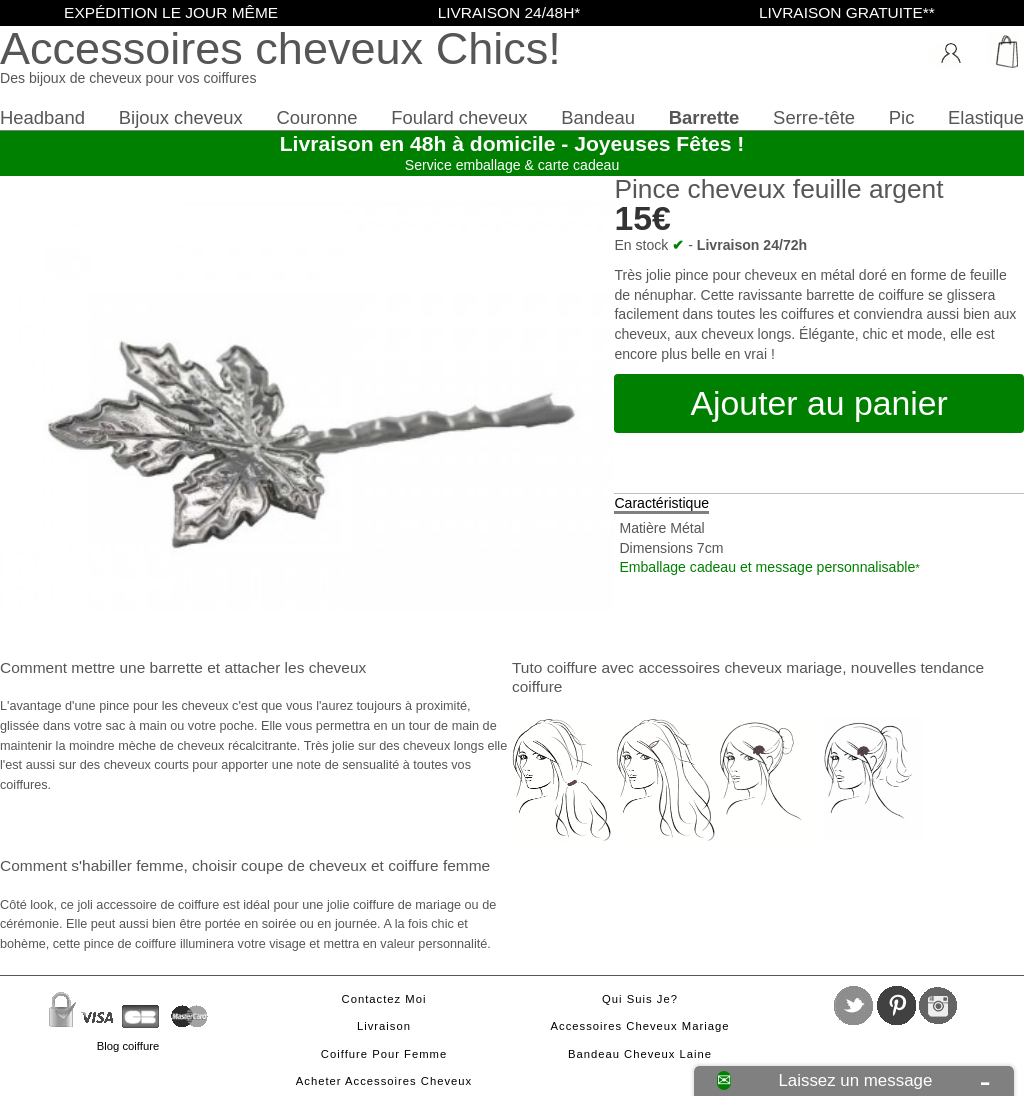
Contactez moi (384, 999)
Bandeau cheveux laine (640, 1054)
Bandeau (598, 117)
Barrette (704, 117)
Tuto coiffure (554, 667)
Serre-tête (814, 117)
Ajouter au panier (819, 403)
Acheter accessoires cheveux (384, 1081)
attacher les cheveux (295, 667)
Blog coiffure (128, 1046)
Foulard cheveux (459, 117)
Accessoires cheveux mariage (640, 1026)
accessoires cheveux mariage (740, 667)
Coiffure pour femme (384, 1054)
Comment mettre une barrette (101, 667)
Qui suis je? (640, 999)
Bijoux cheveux (181, 117)
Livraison (384, 1026)
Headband (42, 117)
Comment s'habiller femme (91, 865)
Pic (902, 117)
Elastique (986, 117)
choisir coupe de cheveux (279, 865)
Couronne (316, 117)
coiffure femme (439, 865)
